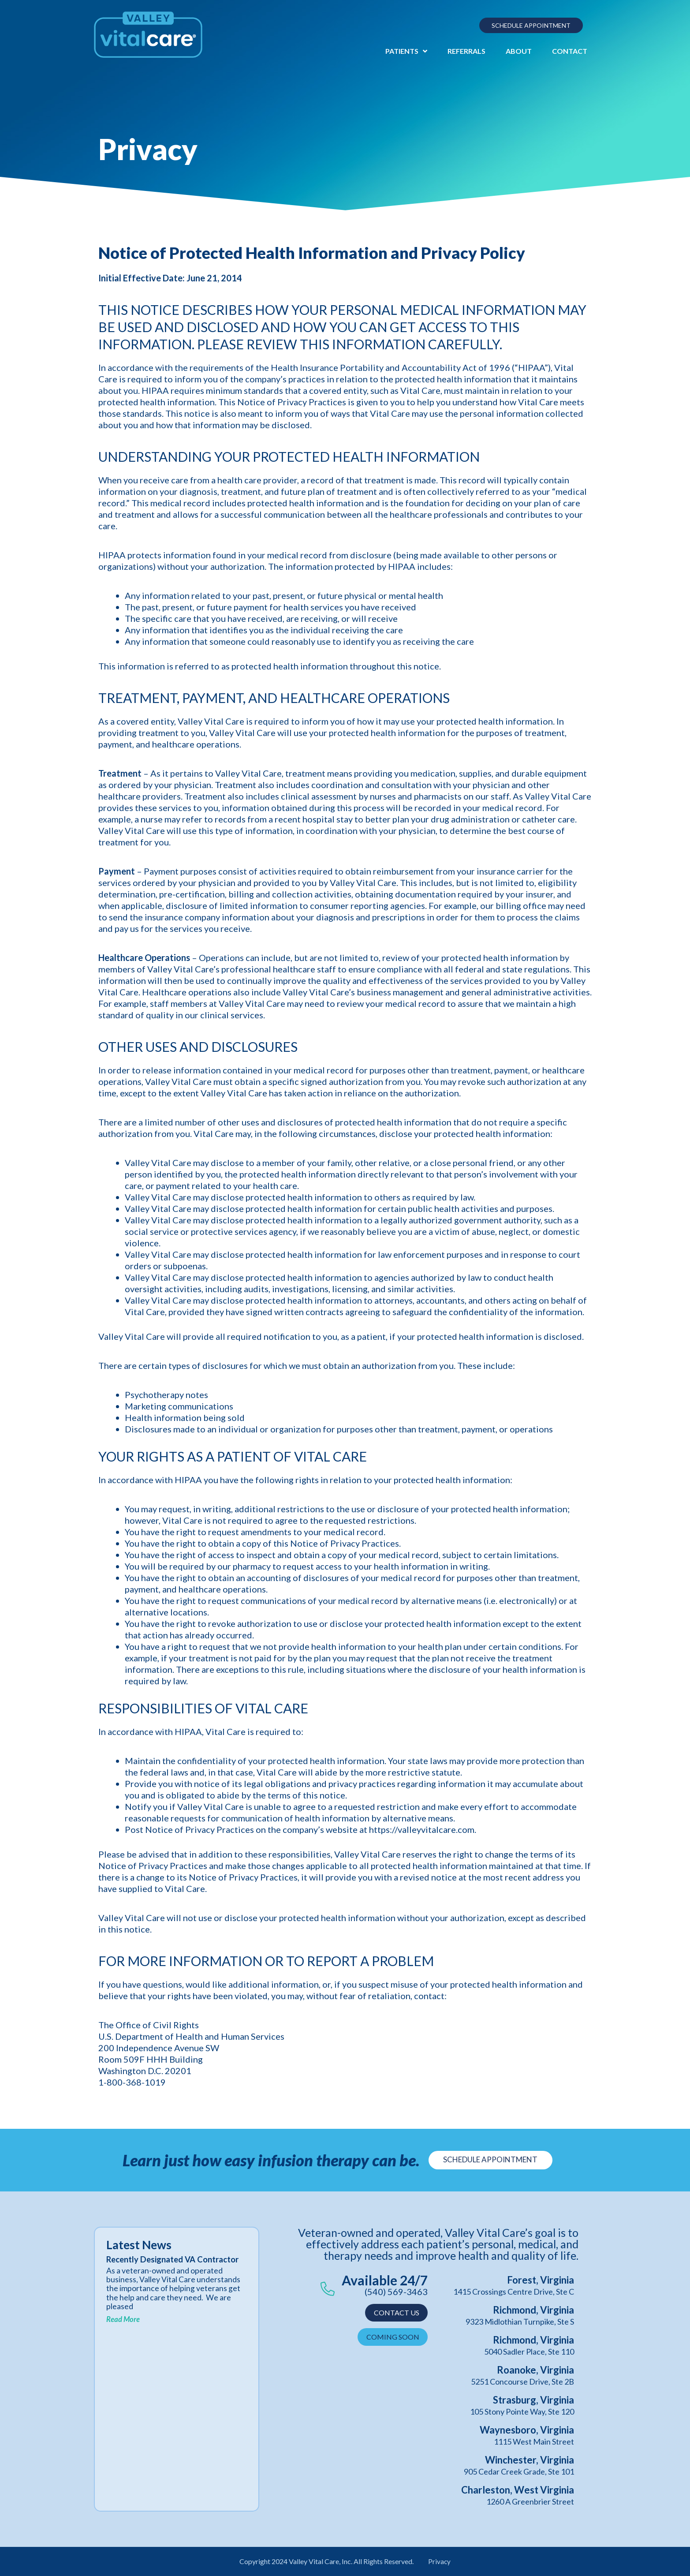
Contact (569, 51)
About (519, 51)
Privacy (440, 2561)
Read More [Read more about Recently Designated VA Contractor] (123, 2329)
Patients (406, 51)
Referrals (466, 51)
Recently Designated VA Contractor (153, 2264)
